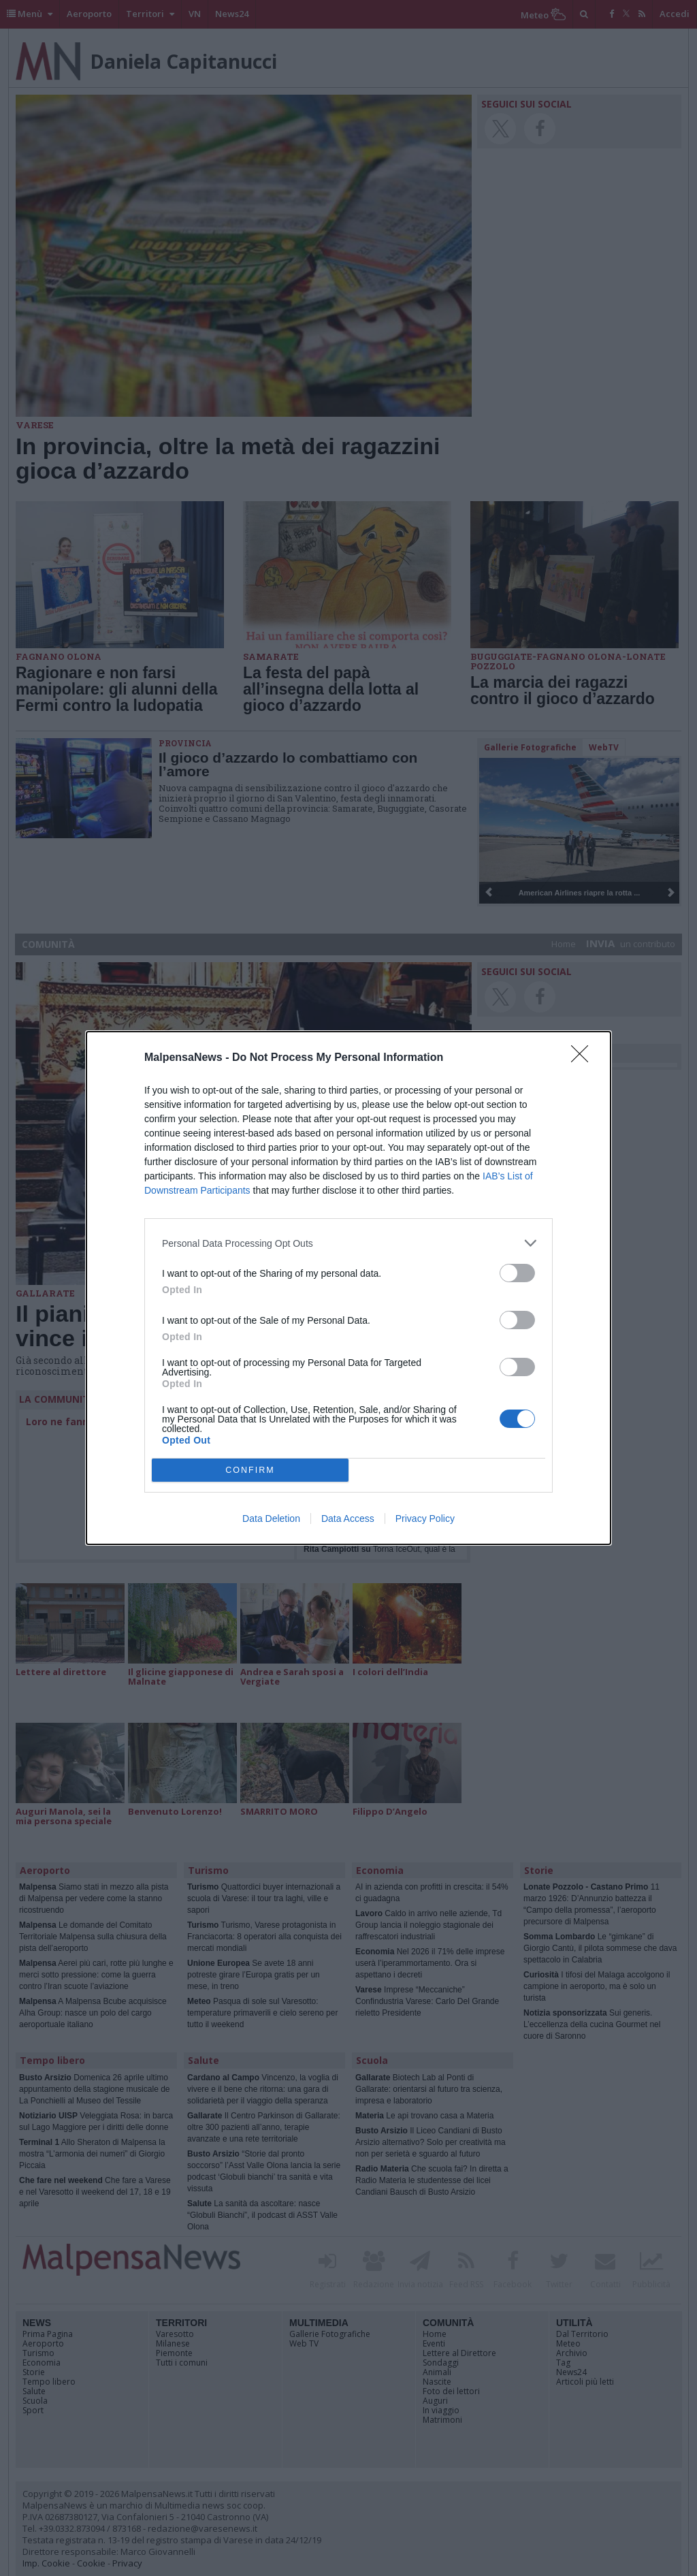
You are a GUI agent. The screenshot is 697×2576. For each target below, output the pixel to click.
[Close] (584, 1058)
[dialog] (348, 1288)
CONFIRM (250, 1470)
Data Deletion (271, 1518)
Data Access (347, 1518)
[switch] (517, 1273)
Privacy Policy (425, 1518)
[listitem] (348, 1243)
